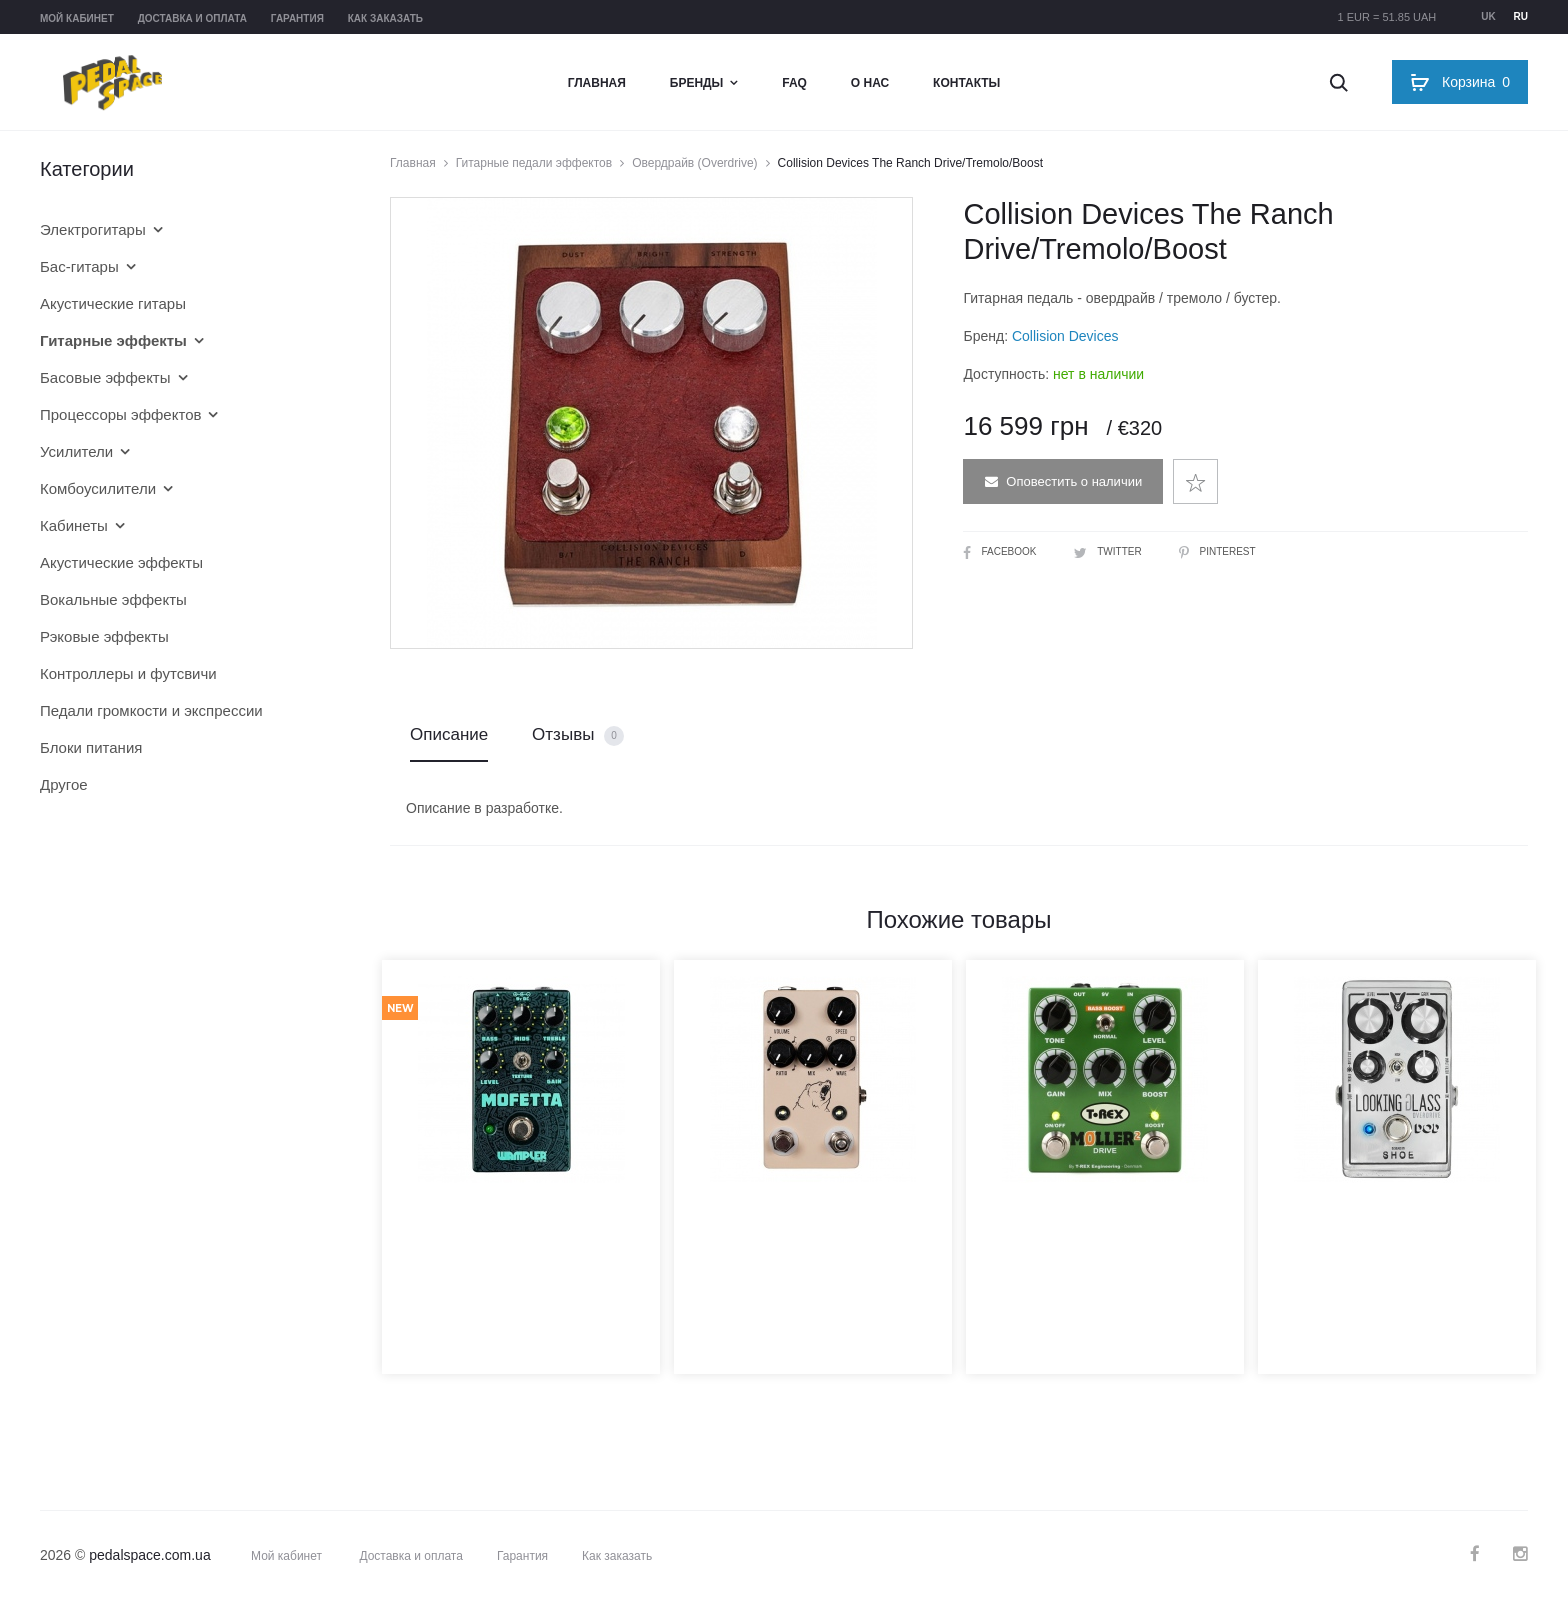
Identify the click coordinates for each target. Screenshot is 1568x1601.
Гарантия (297, 18)
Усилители (76, 451)
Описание (449, 734)
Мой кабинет (77, 18)
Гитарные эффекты (113, 340)
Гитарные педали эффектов (534, 163)
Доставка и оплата (192, 18)
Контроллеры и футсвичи (128, 673)
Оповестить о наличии (1063, 481)
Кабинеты (74, 525)
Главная (597, 83)
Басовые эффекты (105, 377)
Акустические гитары (113, 303)
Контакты (966, 83)
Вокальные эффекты (113, 599)
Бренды (697, 83)
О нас (870, 83)
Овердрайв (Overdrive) (694, 163)
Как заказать (385, 18)
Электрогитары (93, 229)
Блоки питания (91, 747)
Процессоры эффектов (120, 414)
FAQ (794, 83)
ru (1521, 16)
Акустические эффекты (121, 562)
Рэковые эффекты (104, 636)
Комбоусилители (98, 488)
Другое (64, 784)
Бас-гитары (79, 266)
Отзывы (578, 735)
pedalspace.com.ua (149, 1555)
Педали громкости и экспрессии (151, 710)
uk (1488, 16)
